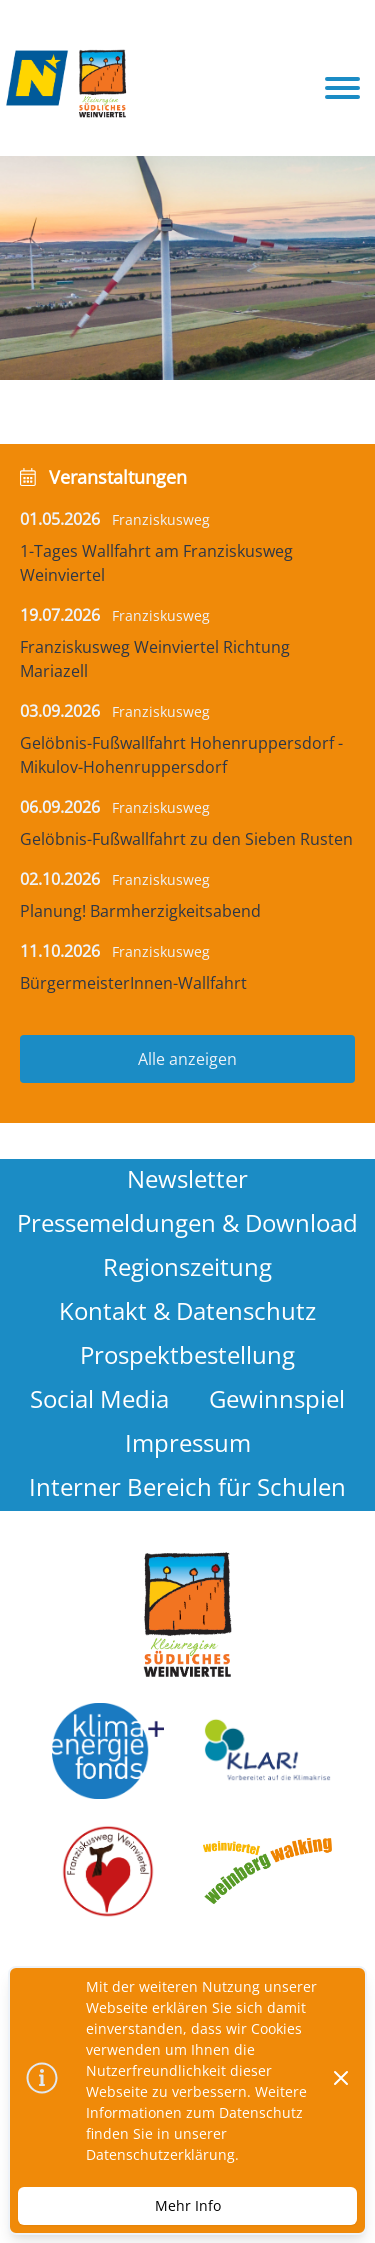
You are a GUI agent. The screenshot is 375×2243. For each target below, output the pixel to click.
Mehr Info (188, 2205)
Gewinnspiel (277, 1398)
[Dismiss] (341, 2078)
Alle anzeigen (187, 1059)
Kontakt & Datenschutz (187, 1310)
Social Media (99, 1398)
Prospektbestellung (187, 1354)
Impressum (188, 1442)
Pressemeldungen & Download (187, 1222)
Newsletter (187, 1178)
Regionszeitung (187, 1266)
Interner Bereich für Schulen (187, 1486)
